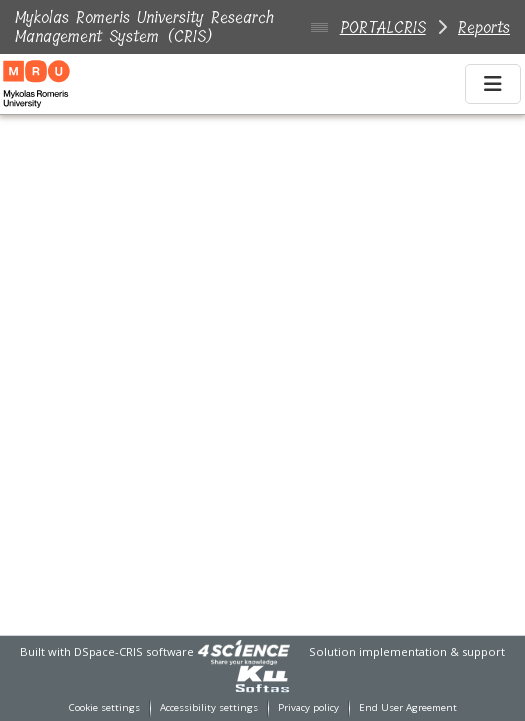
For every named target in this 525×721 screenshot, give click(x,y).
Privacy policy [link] (308, 707)
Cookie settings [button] (104, 707)
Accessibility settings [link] (209, 707)
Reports (484, 27)
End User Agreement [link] (408, 707)
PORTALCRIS (383, 27)
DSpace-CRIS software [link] (134, 651)
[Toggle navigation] (493, 84)
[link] (244, 651)
